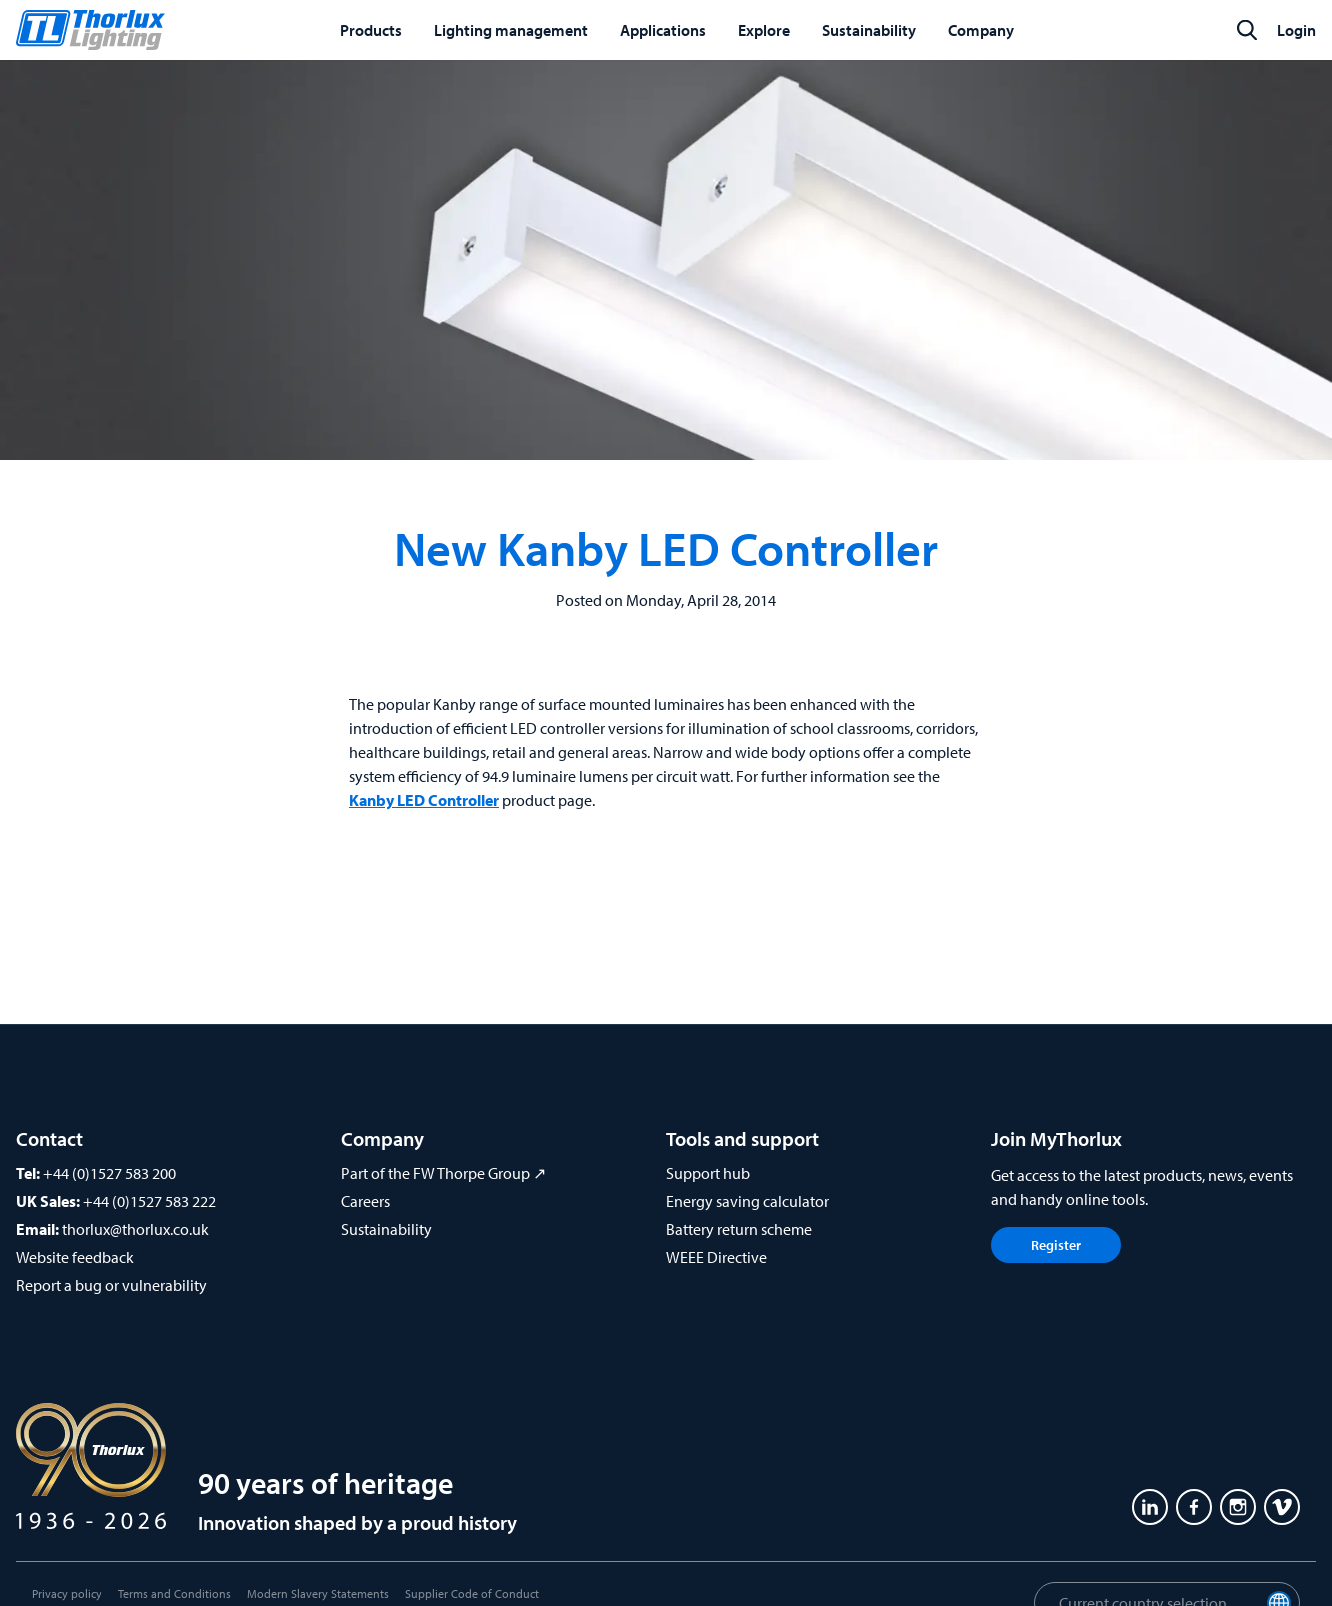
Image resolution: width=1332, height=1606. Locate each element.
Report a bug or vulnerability (111, 1285)
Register (1056, 1245)
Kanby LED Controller (424, 800)
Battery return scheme (739, 1229)
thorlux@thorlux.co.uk (135, 1229)
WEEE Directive (716, 1257)
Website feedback (75, 1257)
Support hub (708, 1173)
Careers (365, 1201)
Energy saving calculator (747, 1201)
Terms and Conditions (174, 1593)
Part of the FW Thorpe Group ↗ (443, 1173)
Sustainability (386, 1229)
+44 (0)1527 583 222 (149, 1201)
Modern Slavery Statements (318, 1593)
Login (1296, 30)
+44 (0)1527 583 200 (109, 1173)
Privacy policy (67, 1593)
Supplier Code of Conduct (472, 1593)
